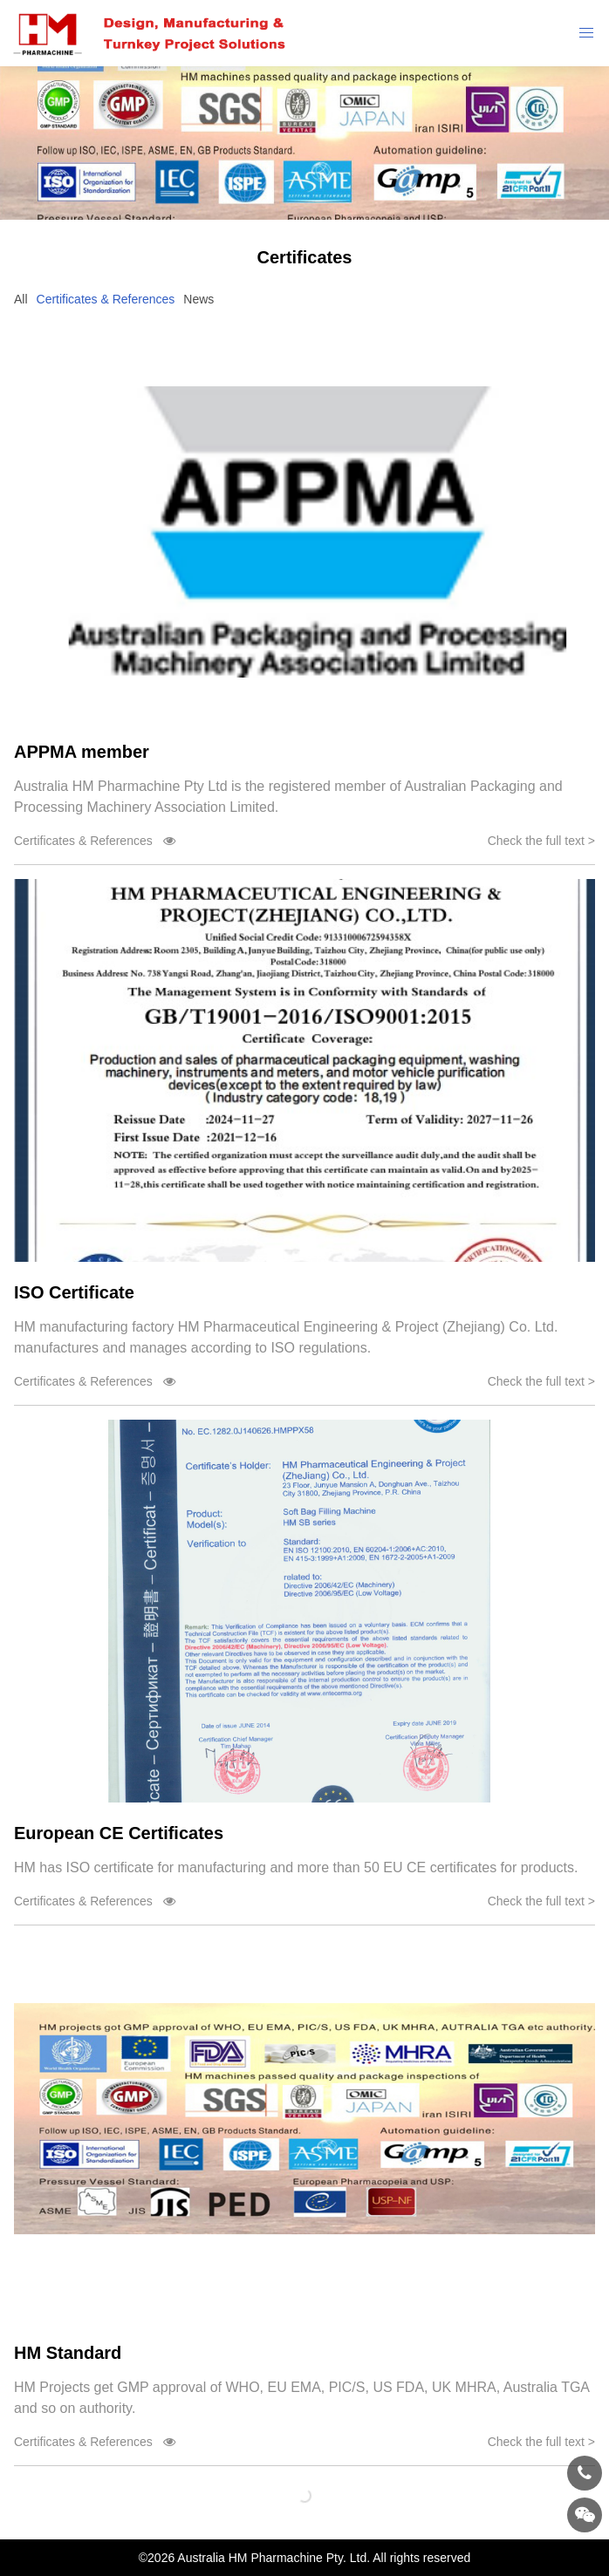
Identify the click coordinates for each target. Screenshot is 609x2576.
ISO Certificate (74, 1292)
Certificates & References (106, 299)
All (21, 299)
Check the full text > (541, 841)
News (198, 299)
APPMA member (81, 751)
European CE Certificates (118, 1833)
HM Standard (67, 2352)
